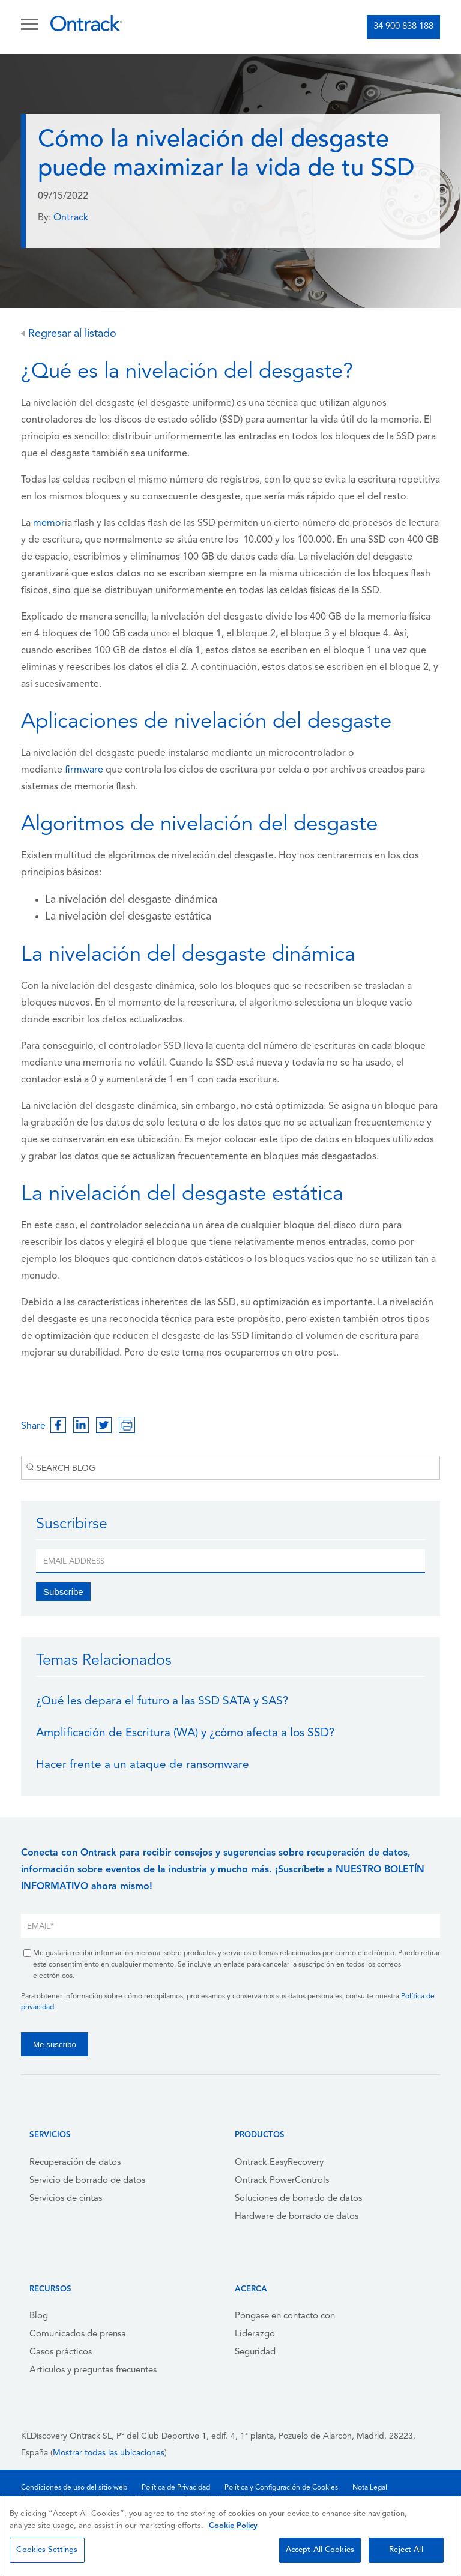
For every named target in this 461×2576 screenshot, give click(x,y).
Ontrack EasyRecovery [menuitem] (279, 2162)
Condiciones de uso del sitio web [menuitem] (74, 2487)
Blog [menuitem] (38, 2316)
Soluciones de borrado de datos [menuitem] (298, 2198)
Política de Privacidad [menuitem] (176, 2487)
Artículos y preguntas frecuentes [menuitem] (93, 2370)
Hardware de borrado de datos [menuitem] (296, 2216)
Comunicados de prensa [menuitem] (77, 2334)
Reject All (406, 2550)
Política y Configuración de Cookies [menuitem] (281, 2487)
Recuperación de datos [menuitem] (75, 2162)
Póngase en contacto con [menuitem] (285, 2316)
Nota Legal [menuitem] (369, 2487)
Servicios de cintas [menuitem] (65, 2198)
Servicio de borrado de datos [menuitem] (87, 2180)
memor (49, 523)
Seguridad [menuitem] (255, 2352)
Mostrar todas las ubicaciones (108, 2453)
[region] (230, 2536)
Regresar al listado (68, 334)
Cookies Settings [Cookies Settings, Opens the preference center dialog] (46, 2550)
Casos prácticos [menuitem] (60, 2352)
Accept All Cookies (320, 2550)
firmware (84, 770)
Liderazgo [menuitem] (255, 2334)
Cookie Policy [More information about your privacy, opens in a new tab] (233, 2526)
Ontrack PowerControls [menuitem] (282, 2180)
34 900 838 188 (403, 26)
